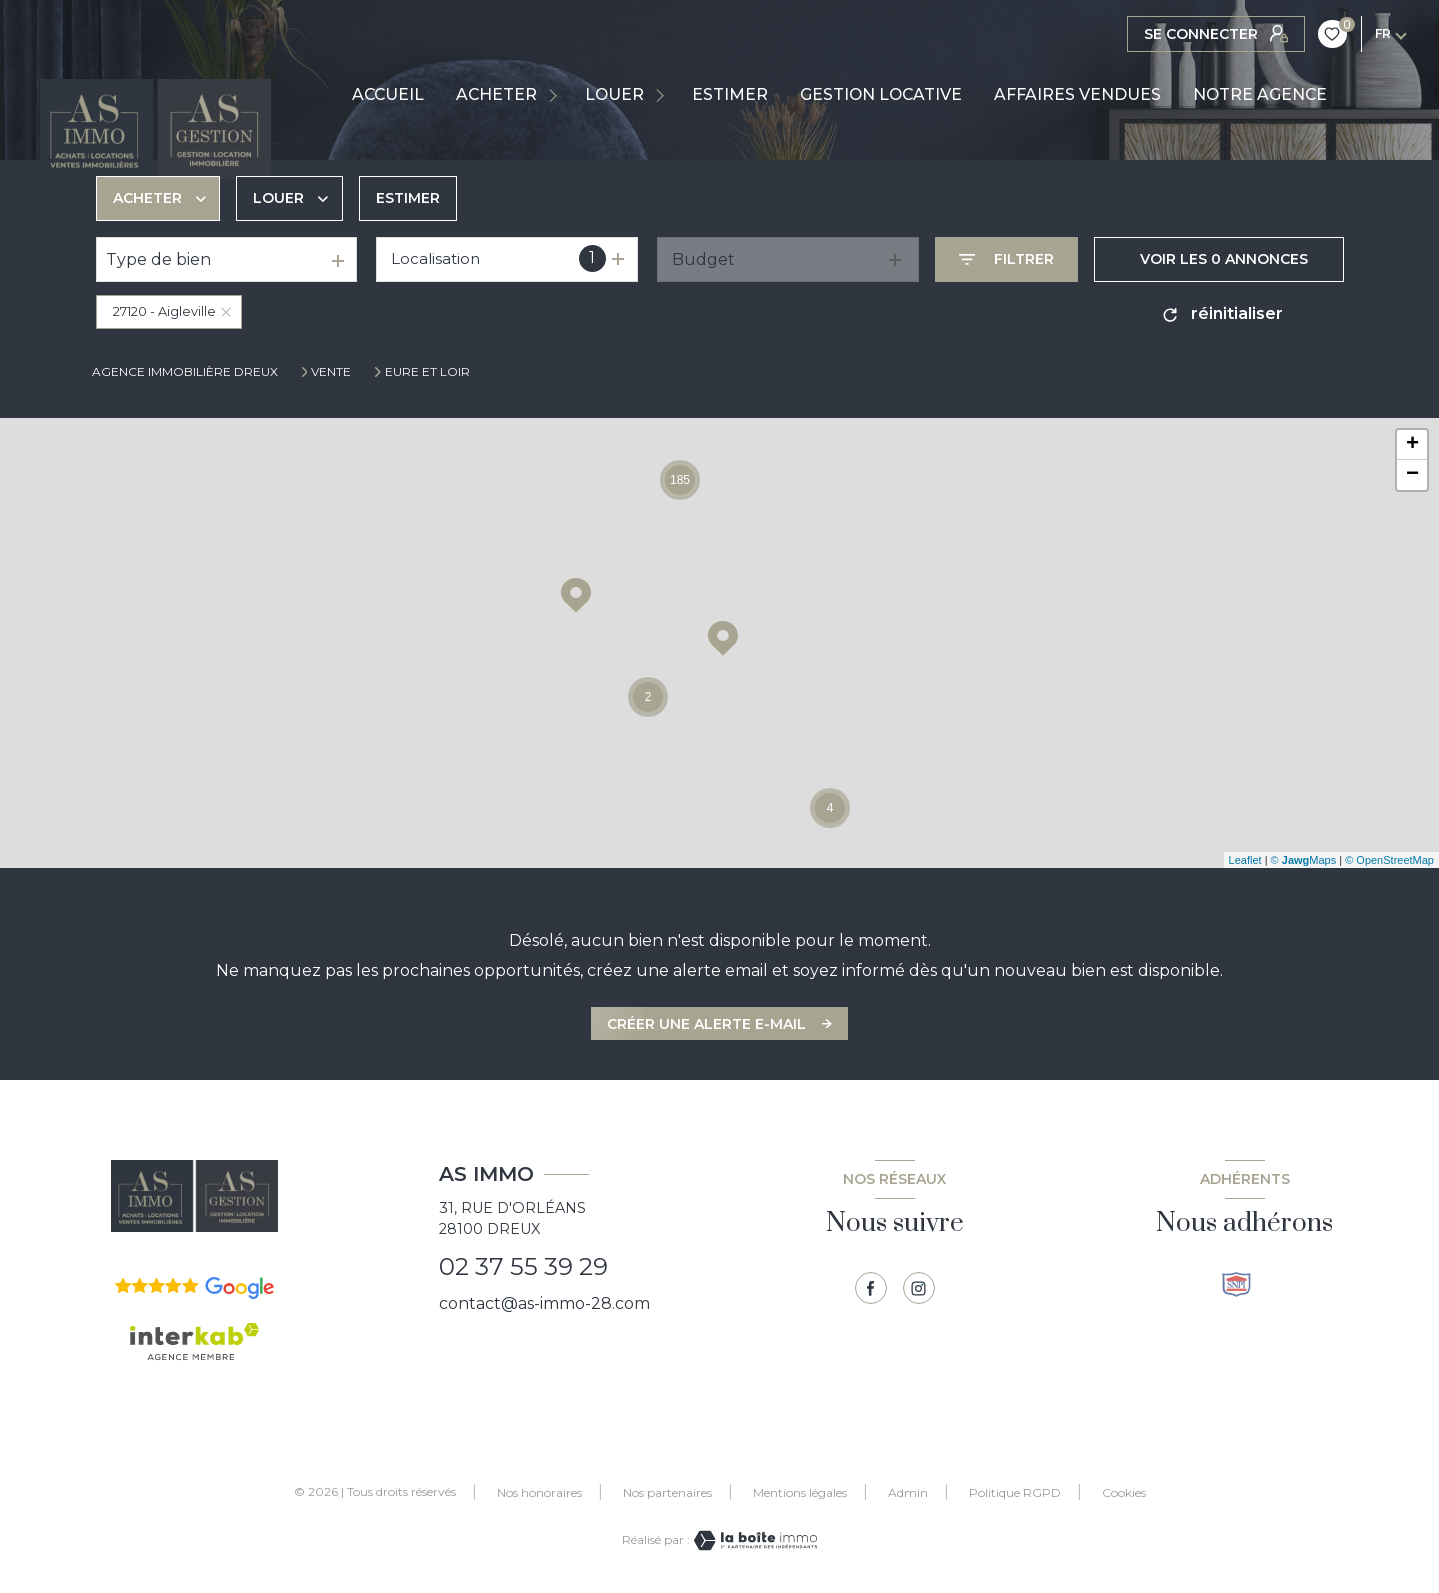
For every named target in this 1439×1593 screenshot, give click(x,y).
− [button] (1412, 475)
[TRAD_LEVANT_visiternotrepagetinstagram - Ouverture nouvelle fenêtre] (919, 1288)
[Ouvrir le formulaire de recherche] (1006, 259)
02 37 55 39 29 (523, 1266)
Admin (908, 1492)
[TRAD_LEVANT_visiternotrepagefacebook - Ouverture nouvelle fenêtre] (871, 1288)
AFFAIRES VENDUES (1077, 95)
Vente (331, 372)
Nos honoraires (539, 1492)
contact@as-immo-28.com (544, 1303)
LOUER (614, 95)
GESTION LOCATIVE (881, 95)
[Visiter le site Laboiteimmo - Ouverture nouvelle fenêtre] (754, 1540)
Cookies (1124, 1493)
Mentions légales (800, 1492)
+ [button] (1412, 445)
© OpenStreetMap (1389, 860)
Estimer (408, 198)
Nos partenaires (667, 1492)
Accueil (388, 95)
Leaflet (1245, 860)
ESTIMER (730, 95)
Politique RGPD (1015, 1492)
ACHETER (496, 95)
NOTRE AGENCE (1260, 95)
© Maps (1304, 860)
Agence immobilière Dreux (185, 371)
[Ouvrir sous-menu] (556, 95)
